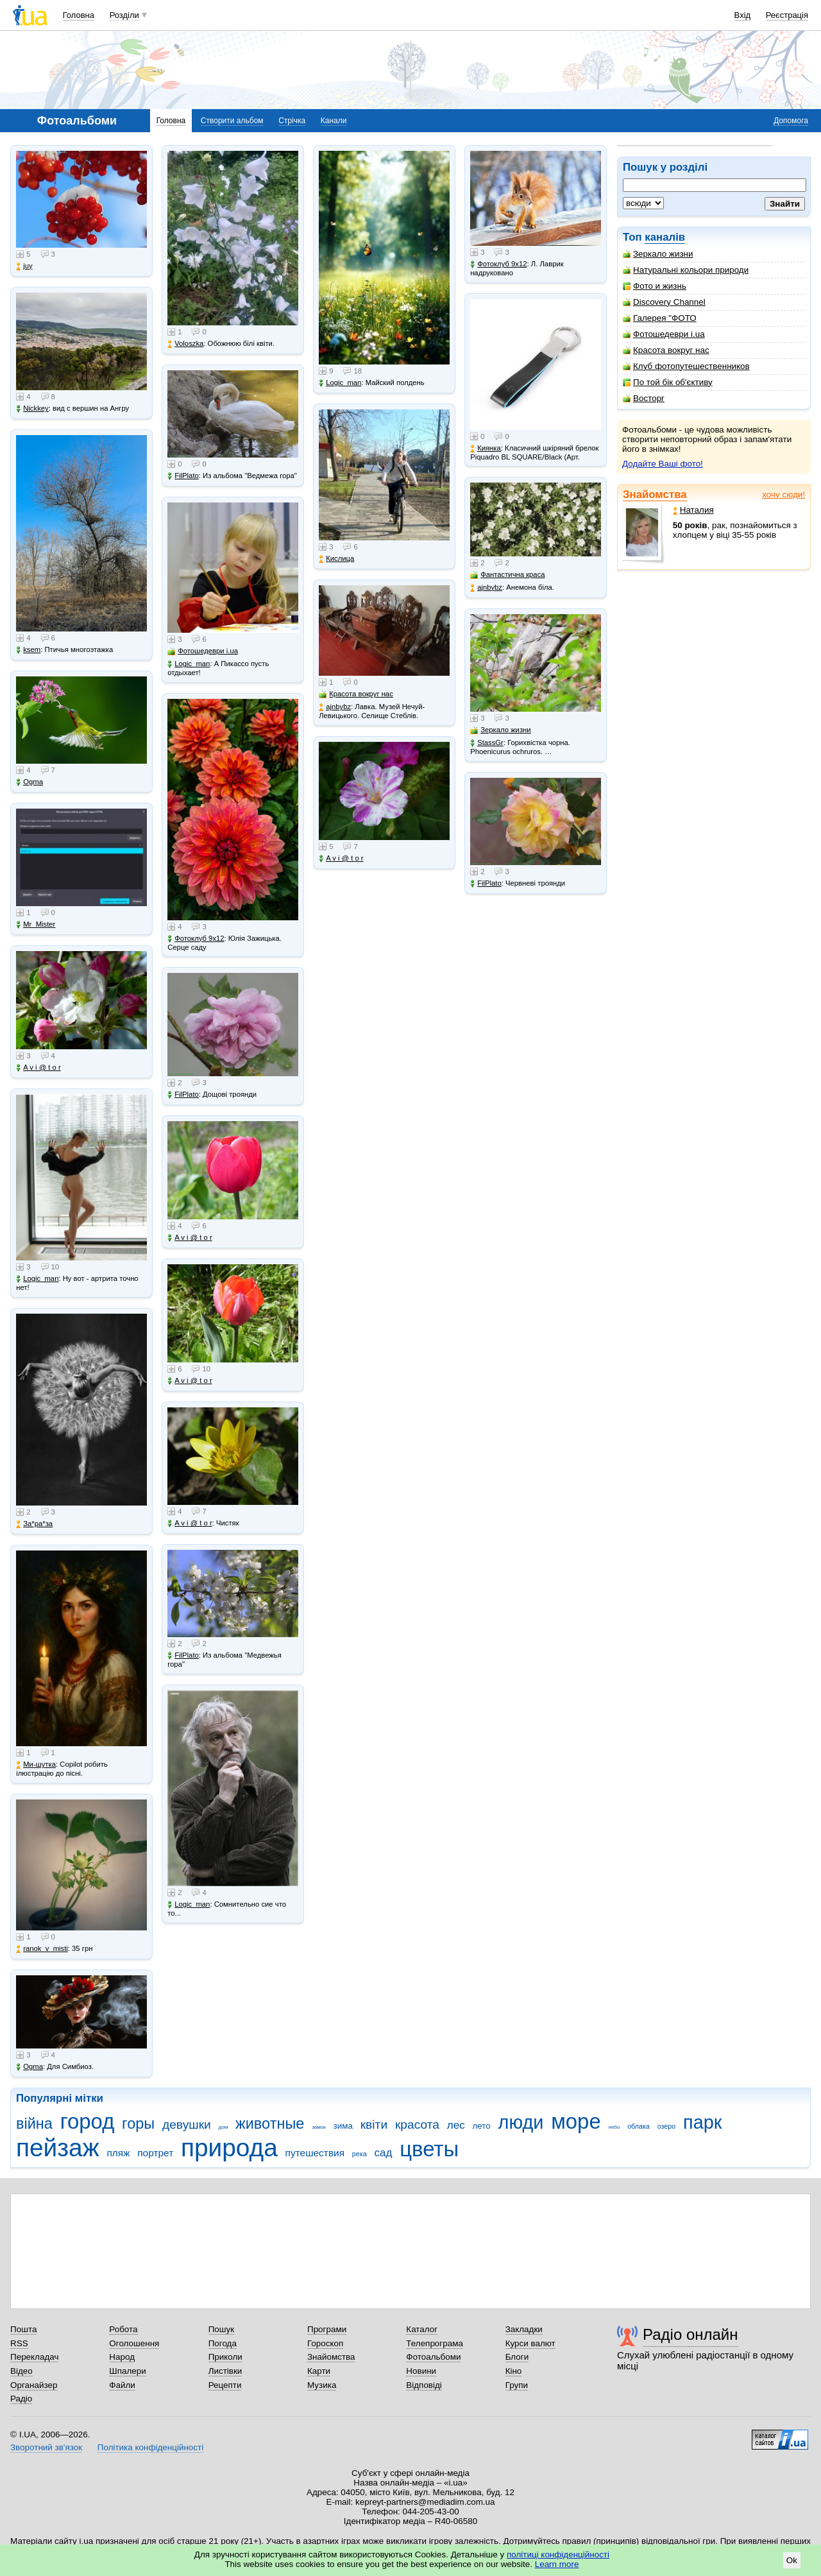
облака (638, 2126)
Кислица (336, 558)
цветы (429, 2149)
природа (229, 2147)
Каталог (421, 2329)
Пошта (23, 2329)
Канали (334, 120)
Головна (78, 15)
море (576, 2121)
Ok (791, 2560)
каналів (665, 237)
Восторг (643, 398)
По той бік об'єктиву (668, 382)
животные (269, 2123)
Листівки (225, 2371)
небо (614, 2127)
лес (456, 2125)
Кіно (513, 2371)
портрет (155, 2152)
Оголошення (134, 2343)
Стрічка (291, 120)
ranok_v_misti (42, 1949)
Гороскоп (325, 2343)
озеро (666, 2126)
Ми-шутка (36, 1764)
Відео (21, 2371)
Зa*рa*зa (34, 1524)
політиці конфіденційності (558, 2554)
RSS (19, 2343)
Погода (222, 2343)
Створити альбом (232, 120)
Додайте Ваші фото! (662, 463)
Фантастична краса (507, 575)
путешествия (315, 2152)
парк (702, 2122)
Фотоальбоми (433, 2357)
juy (24, 266)
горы (138, 2123)
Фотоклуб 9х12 (195, 938)
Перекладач (34, 2357)
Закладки (524, 2329)
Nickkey (32, 408)
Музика (321, 2385)
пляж (118, 2152)
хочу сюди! (783, 494)
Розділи (124, 15)
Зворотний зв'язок (46, 2447)
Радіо (21, 2398)
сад (383, 2153)
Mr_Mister (35, 924)
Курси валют (530, 2343)
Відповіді (424, 2385)
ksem (28, 650)
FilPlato (183, 476)
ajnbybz (335, 707)
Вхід (742, 15)
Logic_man (37, 1279)
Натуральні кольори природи (686, 270)
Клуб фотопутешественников (686, 366)
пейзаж (57, 2147)
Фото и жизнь (654, 286)
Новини (421, 2371)
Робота (123, 2329)
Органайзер (33, 2385)
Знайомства (655, 494)
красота (417, 2124)
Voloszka (185, 343)
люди (521, 2122)
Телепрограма (434, 2343)
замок (319, 2127)
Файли (122, 2385)
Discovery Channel (664, 302)
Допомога (791, 120)
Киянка (485, 448)
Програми (326, 2329)
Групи (516, 2385)
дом (223, 2127)
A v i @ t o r (38, 1067)
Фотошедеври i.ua (664, 334)
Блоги (517, 2357)
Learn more (557, 2564)
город (87, 2121)
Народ (122, 2357)
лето (481, 2126)
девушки (186, 2124)
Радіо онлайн (690, 2334)
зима (343, 2126)
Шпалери (127, 2371)
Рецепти (225, 2385)
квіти (373, 2124)
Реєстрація (787, 15)
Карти (318, 2371)
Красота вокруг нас (666, 350)
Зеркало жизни (658, 254)
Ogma (29, 782)
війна (34, 2123)
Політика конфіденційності (150, 2447)
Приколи (225, 2357)
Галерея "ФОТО (660, 318)
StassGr (487, 743)
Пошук (221, 2329)
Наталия (693, 510)
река (359, 2154)
